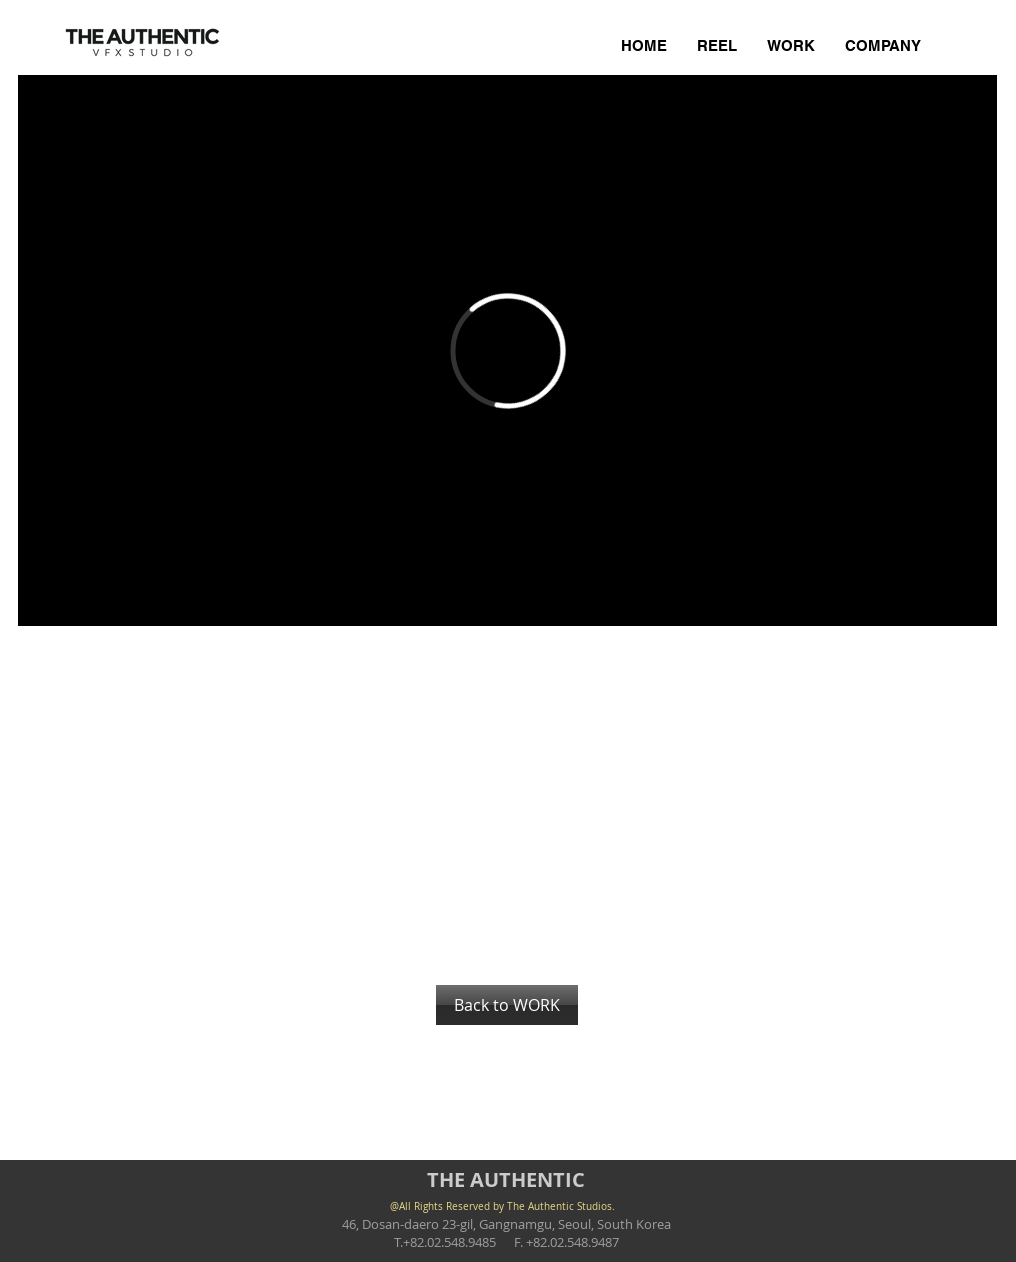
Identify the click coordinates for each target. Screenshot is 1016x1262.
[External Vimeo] (507, 350)
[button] (112, 685)
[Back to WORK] (507, 1005)
